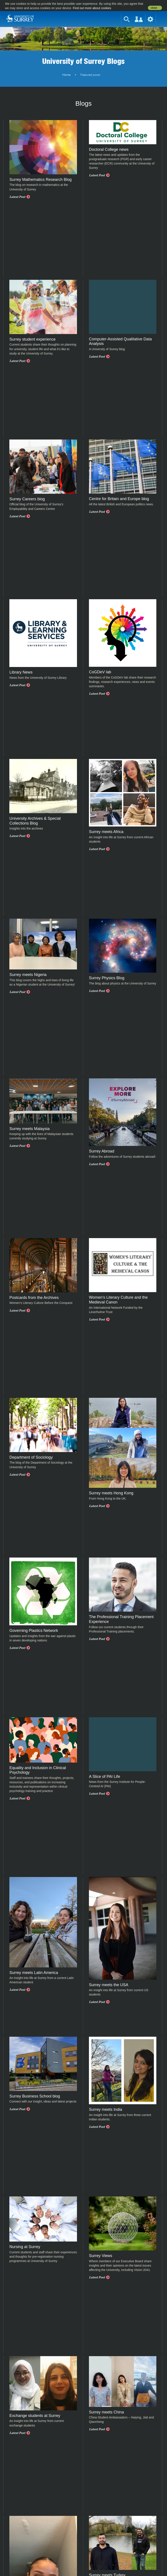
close (154, 7)
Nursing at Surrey (24, 2247)
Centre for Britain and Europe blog (119, 499)
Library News (20, 672)
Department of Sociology (31, 1457)
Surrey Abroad (101, 1151)
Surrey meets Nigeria (28, 974)
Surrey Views (100, 2256)
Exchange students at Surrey (34, 2415)
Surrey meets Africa (106, 832)
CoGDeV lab (100, 672)
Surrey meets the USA (108, 1985)
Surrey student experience (32, 339)
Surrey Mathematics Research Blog (40, 179)
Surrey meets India (105, 2109)
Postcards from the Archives (33, 1297)
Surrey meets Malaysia (29, 1129)
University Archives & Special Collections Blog (35, 820)
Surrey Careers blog (27, 499)
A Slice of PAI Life (104, 1776)
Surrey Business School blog (34, 2096)
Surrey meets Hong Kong (111, 1493)
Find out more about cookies (92, 8)
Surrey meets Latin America (33, 1972)
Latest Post (17, 197)
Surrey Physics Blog (106, 978)
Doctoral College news (109, 149)
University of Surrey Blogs (83, 61)
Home (66, 74)
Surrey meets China (106, 2412)
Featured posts (90, 74)
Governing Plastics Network (33, 1630)
